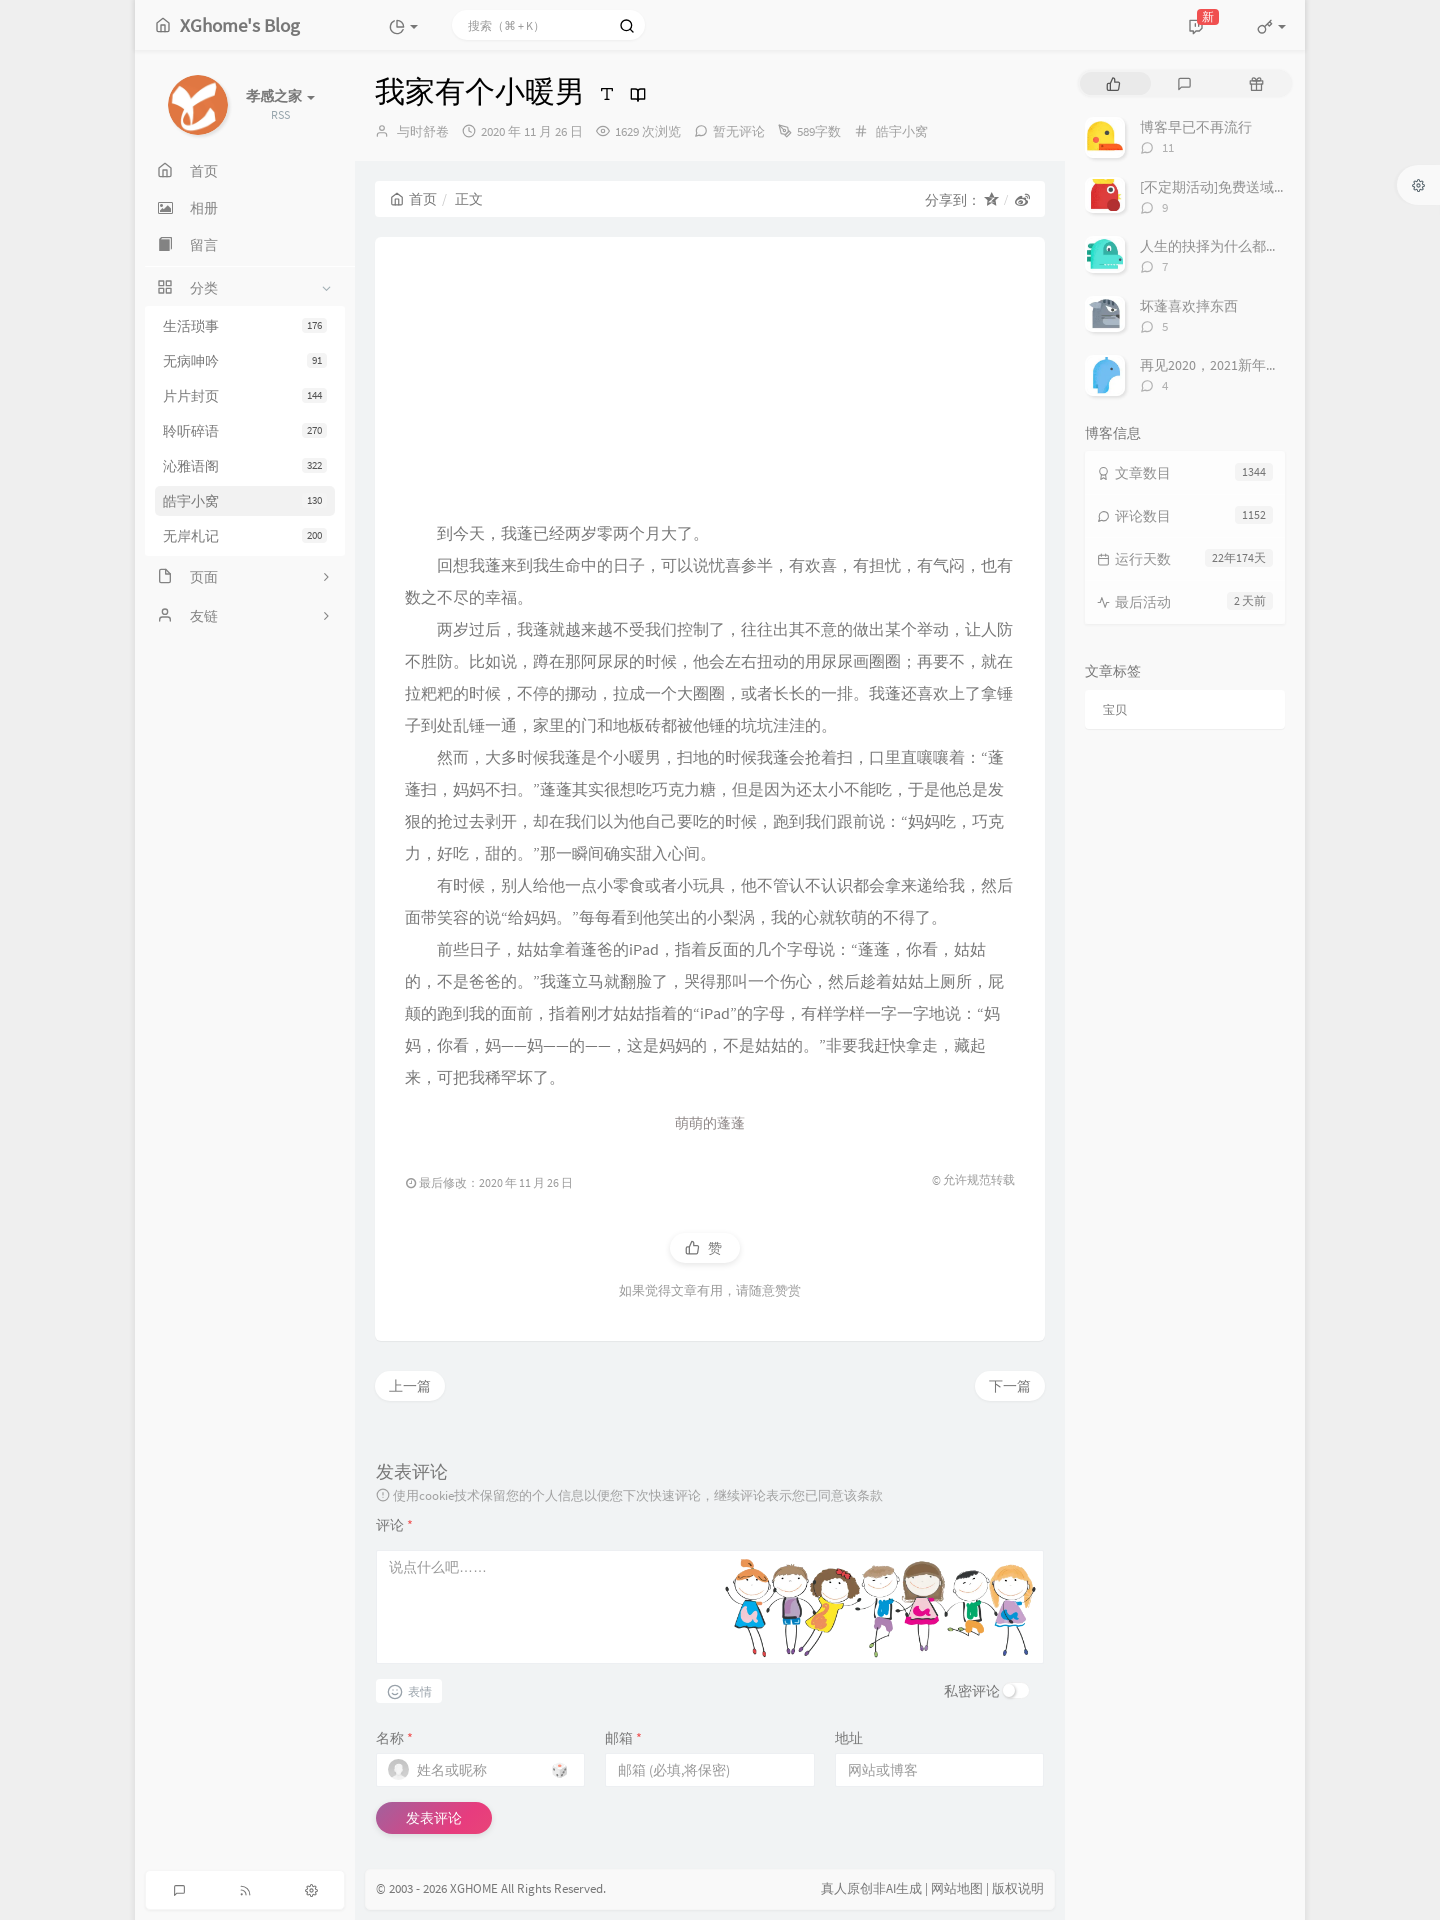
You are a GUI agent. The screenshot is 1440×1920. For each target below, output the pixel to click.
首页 (413, 199)
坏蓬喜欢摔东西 (1189, 306)
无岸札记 (245, 536)
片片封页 (245, 396)
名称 (394, 1738)
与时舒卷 (423, 131)
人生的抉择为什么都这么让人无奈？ (1252, 246)
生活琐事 (245, 326)
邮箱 (623, 1738)
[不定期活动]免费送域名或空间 (1235, 187)
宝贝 (1115, 709)
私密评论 (972, 1691)
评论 (394, 1525)
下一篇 (1010, 1386)
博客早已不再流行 (1196, 127)
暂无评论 (739, 131)
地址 (849, 1738)
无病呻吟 (245, 361)
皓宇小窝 (245, 501)
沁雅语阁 (245, 466)
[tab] (1113, 83)
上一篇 (410, 1386)
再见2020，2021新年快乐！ (1224, 365)
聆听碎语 (245, 431)
